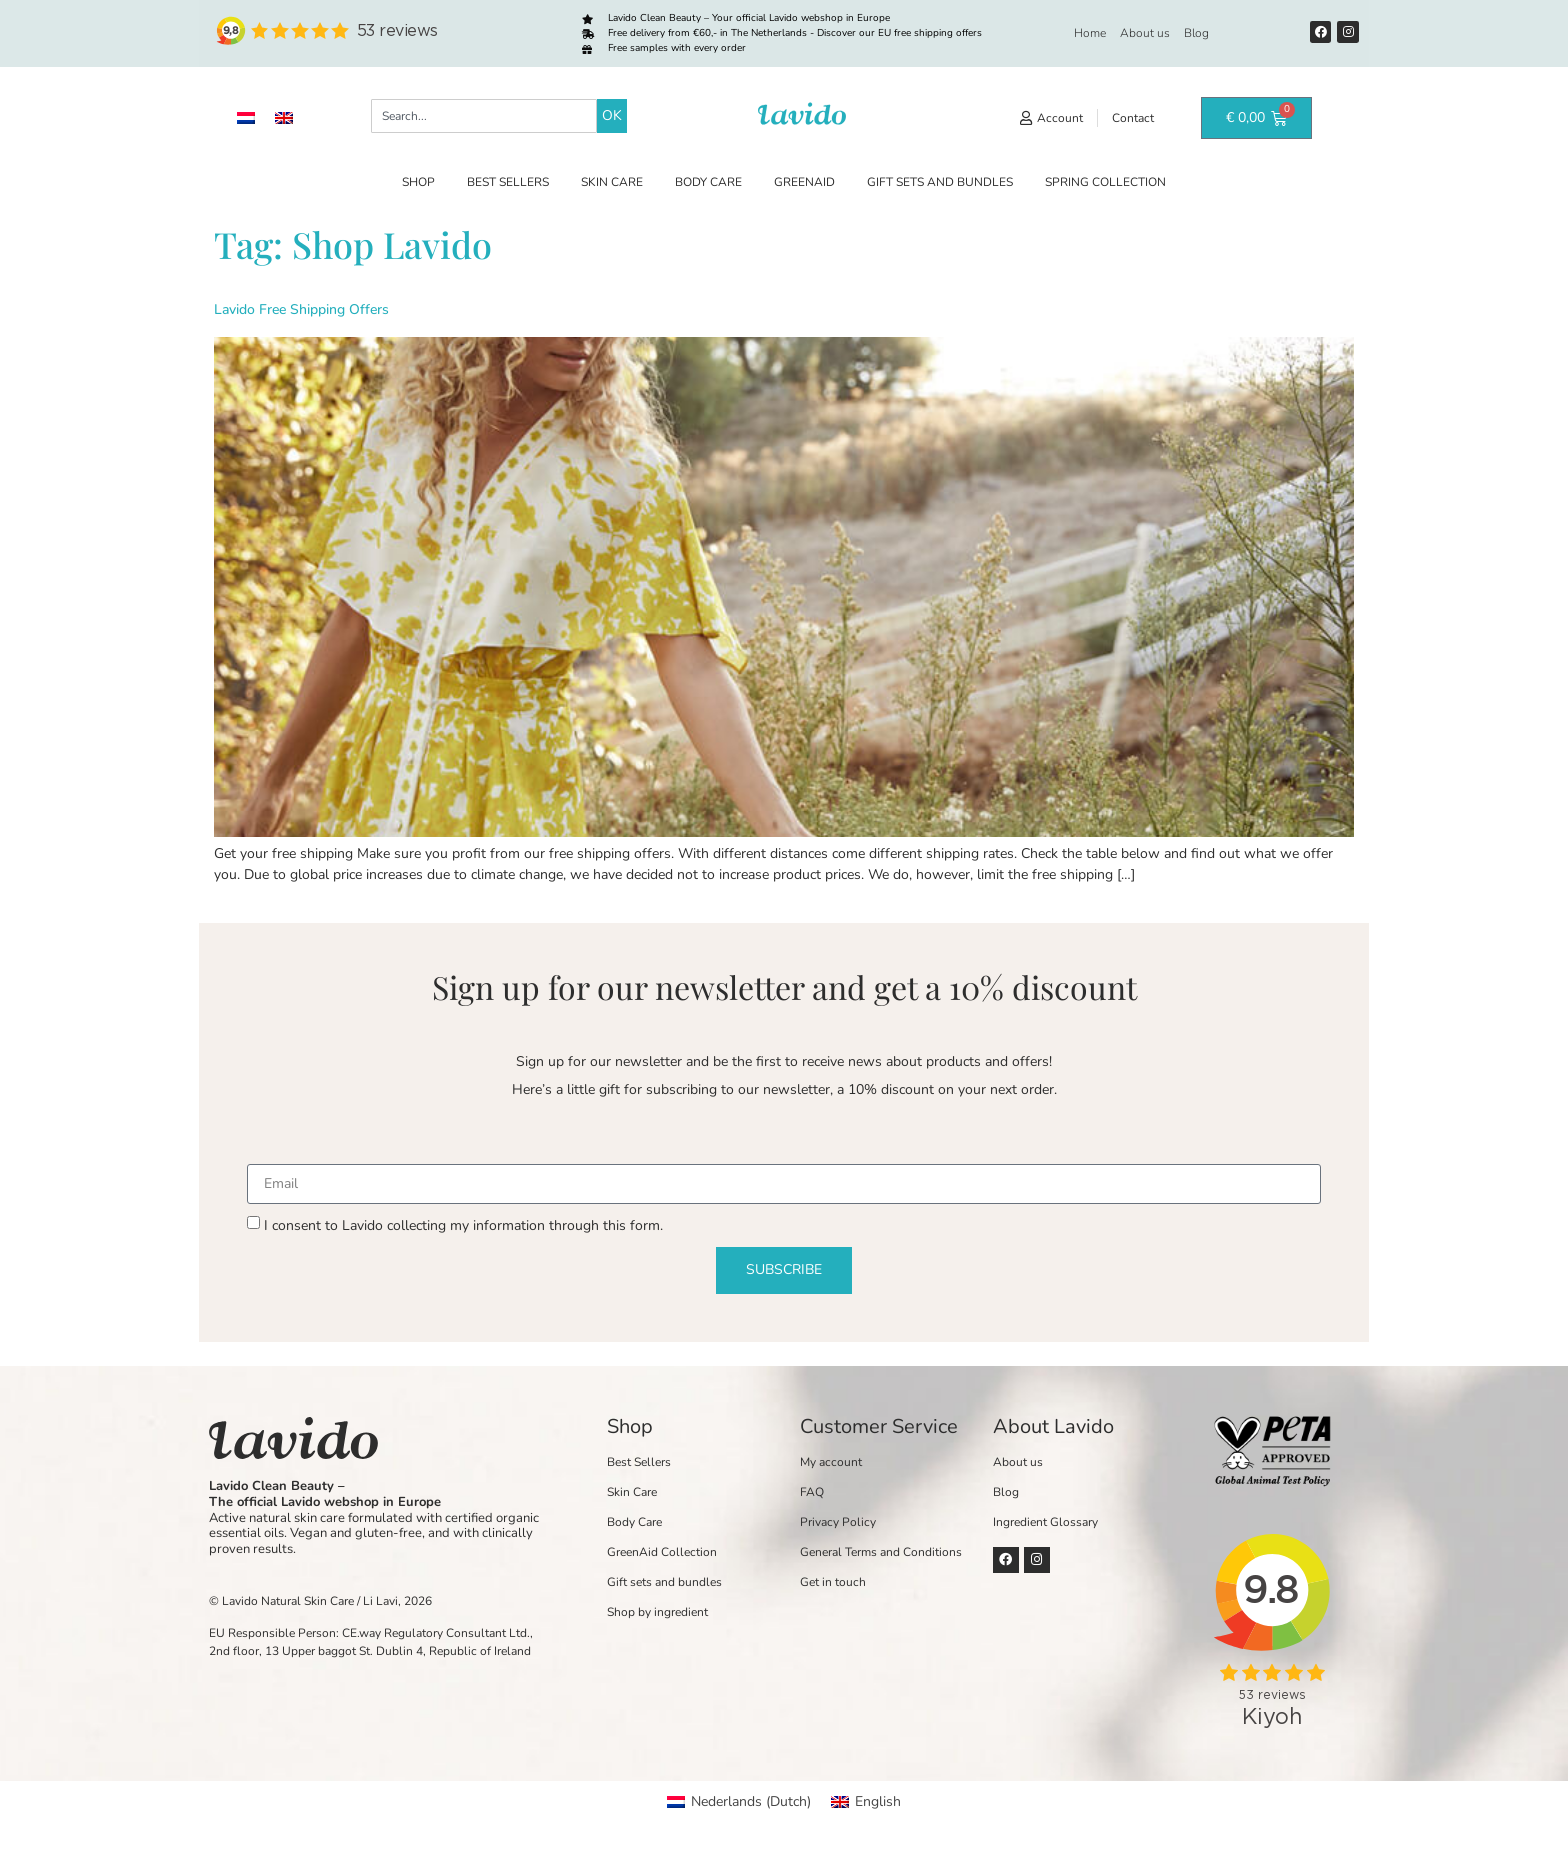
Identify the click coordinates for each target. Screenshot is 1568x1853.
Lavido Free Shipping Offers (301, 309)
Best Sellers (508, 182)
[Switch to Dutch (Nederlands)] (739, 1802)
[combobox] (484, 116)
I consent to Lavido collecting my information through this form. (463, 1225)
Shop (418, 182)
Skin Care (612, 182)
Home (1090, 33)
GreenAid (804, 182)
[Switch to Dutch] (246, 118)
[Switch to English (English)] (866, 1802)
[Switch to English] (284, 118)
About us (1145, 33)
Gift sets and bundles (940, 182)
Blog (1196, 33)
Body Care (708, 182)
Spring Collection (1105, 182)
